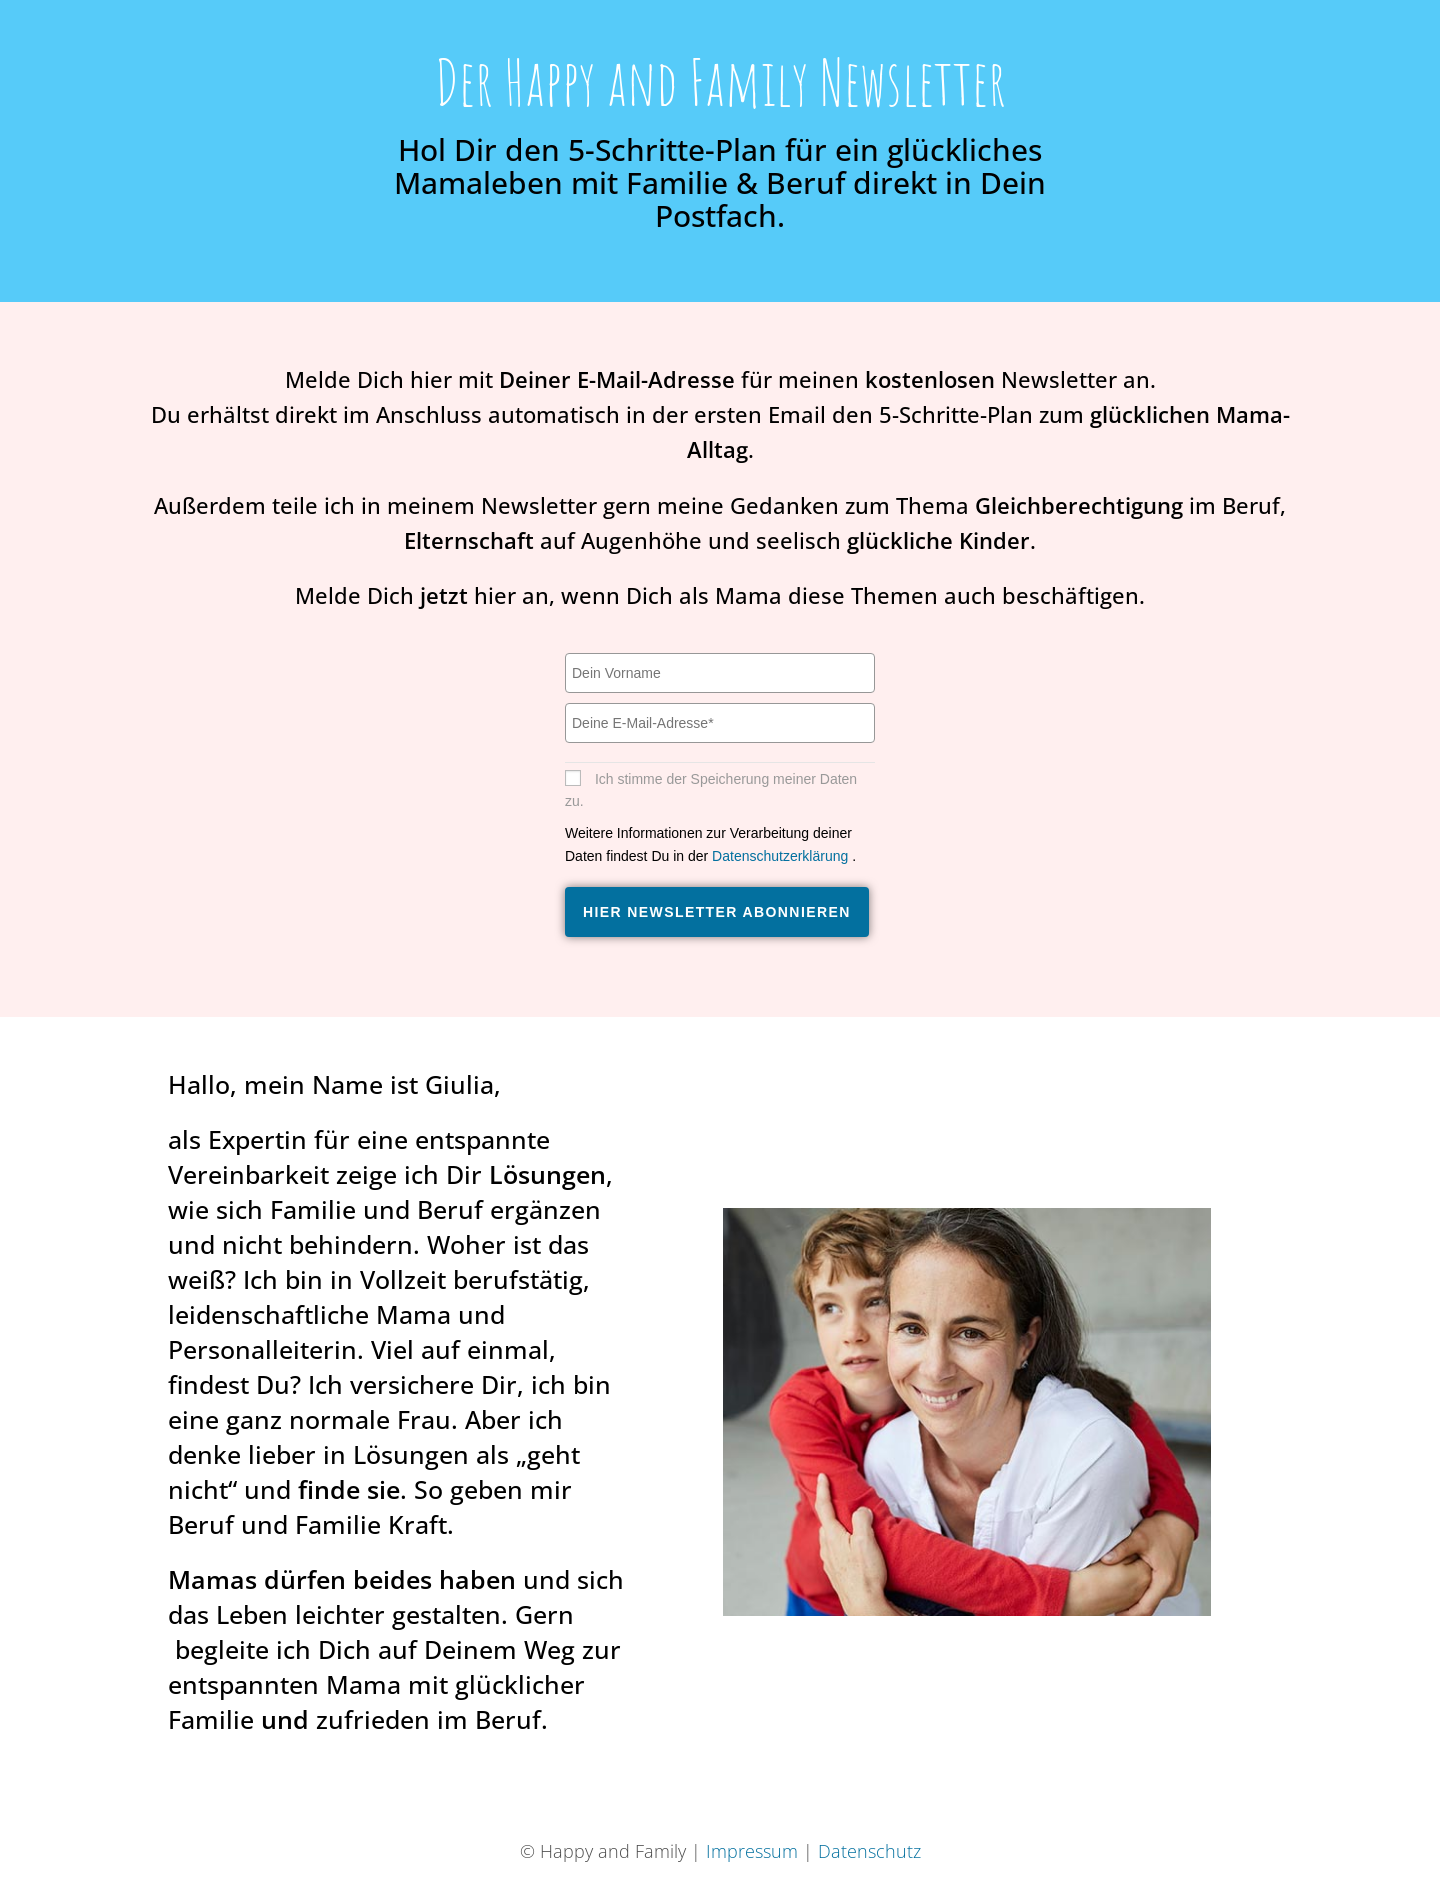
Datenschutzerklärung (782, 856)
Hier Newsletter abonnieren (717, 912)
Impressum (752, 1851)
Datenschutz (869, 1851)
